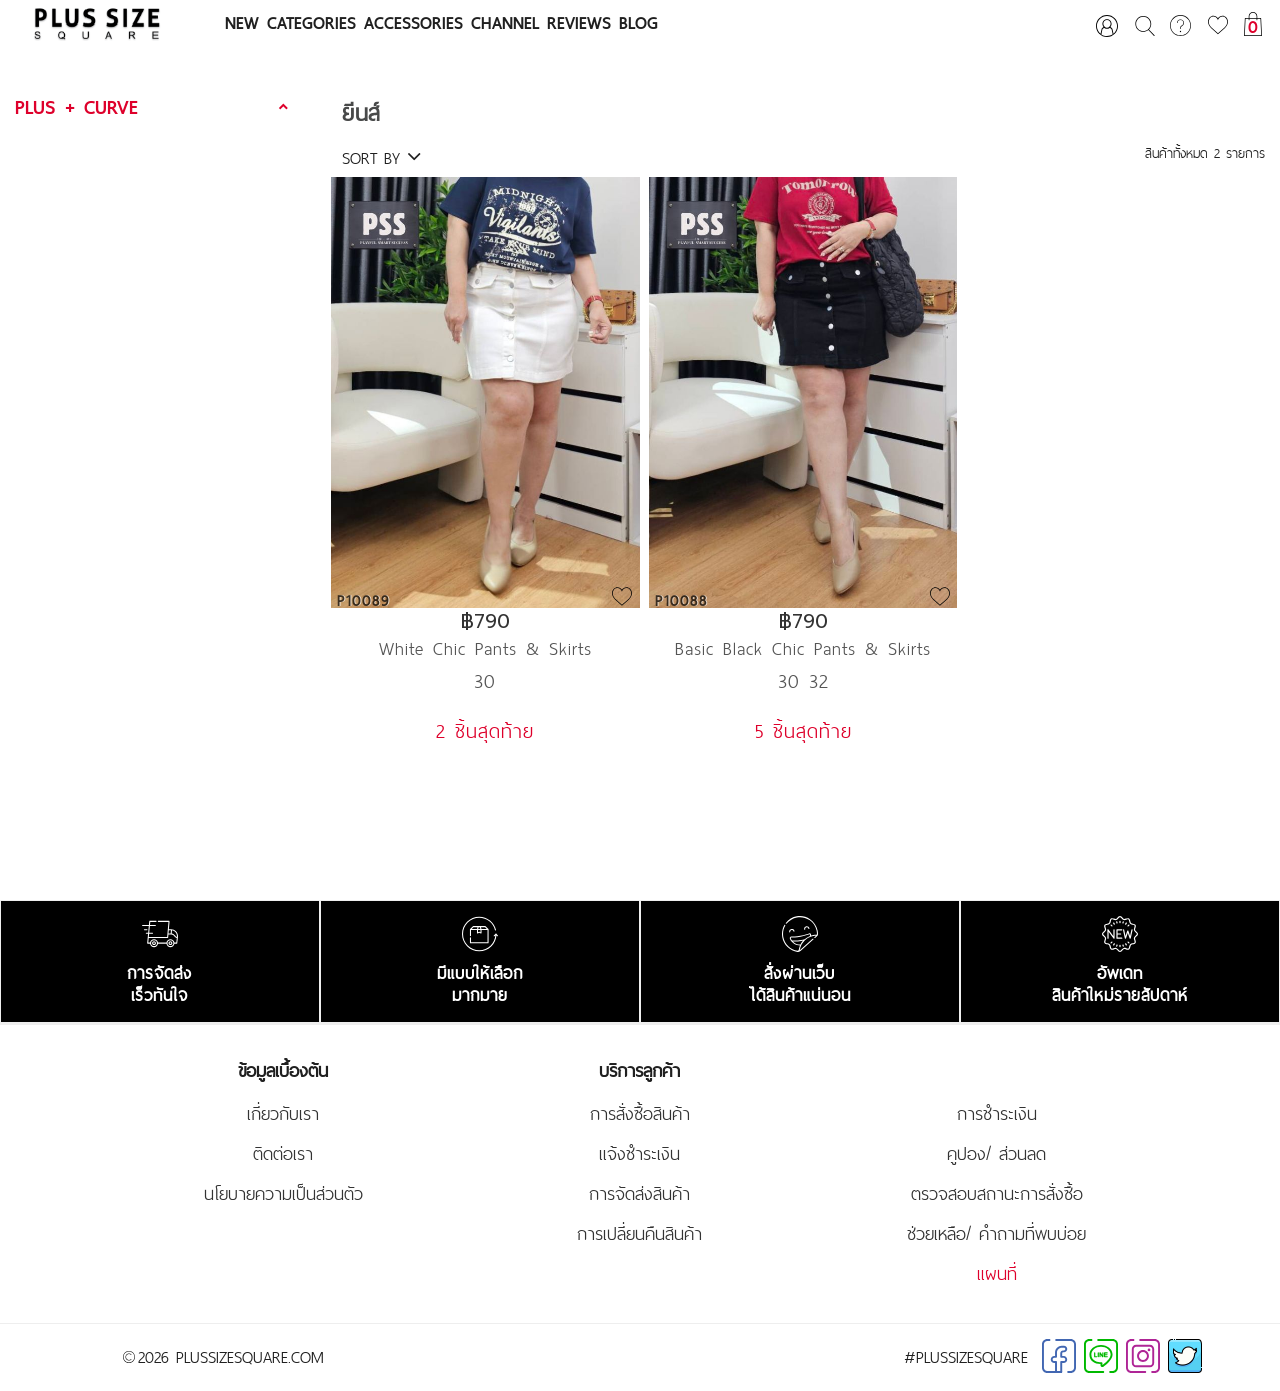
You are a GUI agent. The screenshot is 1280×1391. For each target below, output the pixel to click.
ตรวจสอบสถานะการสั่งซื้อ (997, 1194)
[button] (154, 107)
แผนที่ (997, 1274)
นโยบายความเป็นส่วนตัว (283, 1194)
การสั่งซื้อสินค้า (640, 1114)
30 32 (803, 681)
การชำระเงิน (997, 1114)
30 (485, 681)
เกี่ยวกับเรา (283, 1114)
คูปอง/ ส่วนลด (996, 1154)
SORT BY (381, 158)
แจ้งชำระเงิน (639, 1154)
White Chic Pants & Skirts (485, 648)
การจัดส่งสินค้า (639, 1194)
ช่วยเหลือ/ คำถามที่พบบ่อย (996, 1234)
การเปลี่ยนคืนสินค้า (639, 1234)
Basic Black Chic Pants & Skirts (803, 648)
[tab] (154, 107)
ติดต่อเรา (283, 1154)
